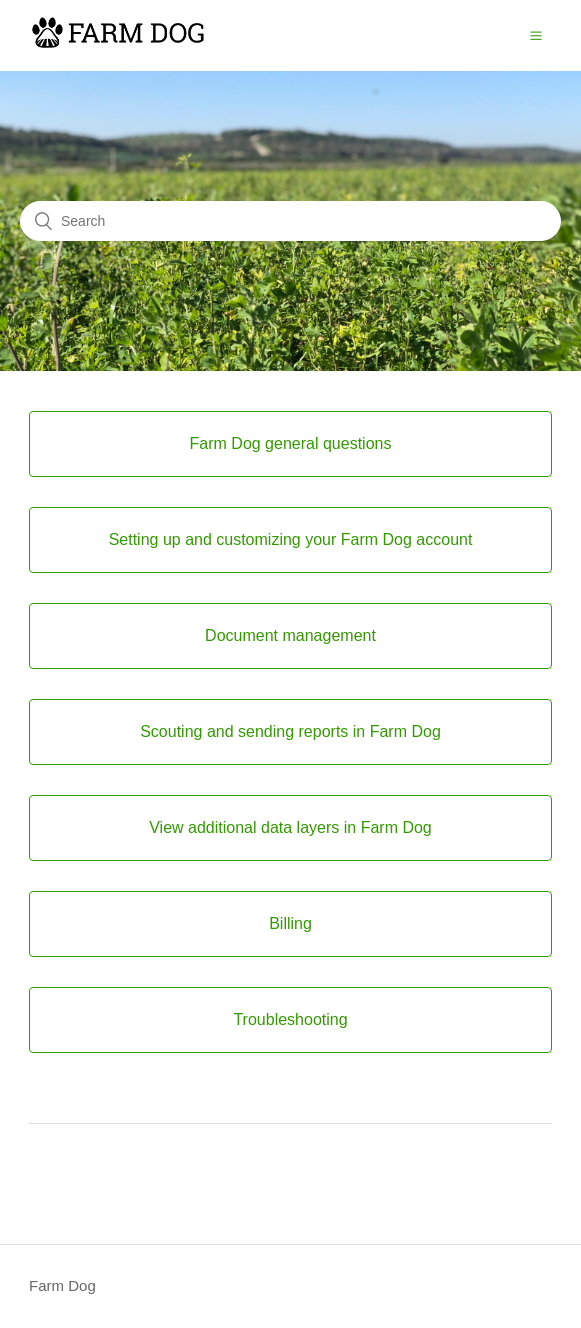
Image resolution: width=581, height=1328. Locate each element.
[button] (536, 35)
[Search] (290, 221)
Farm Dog (62, 1285)
